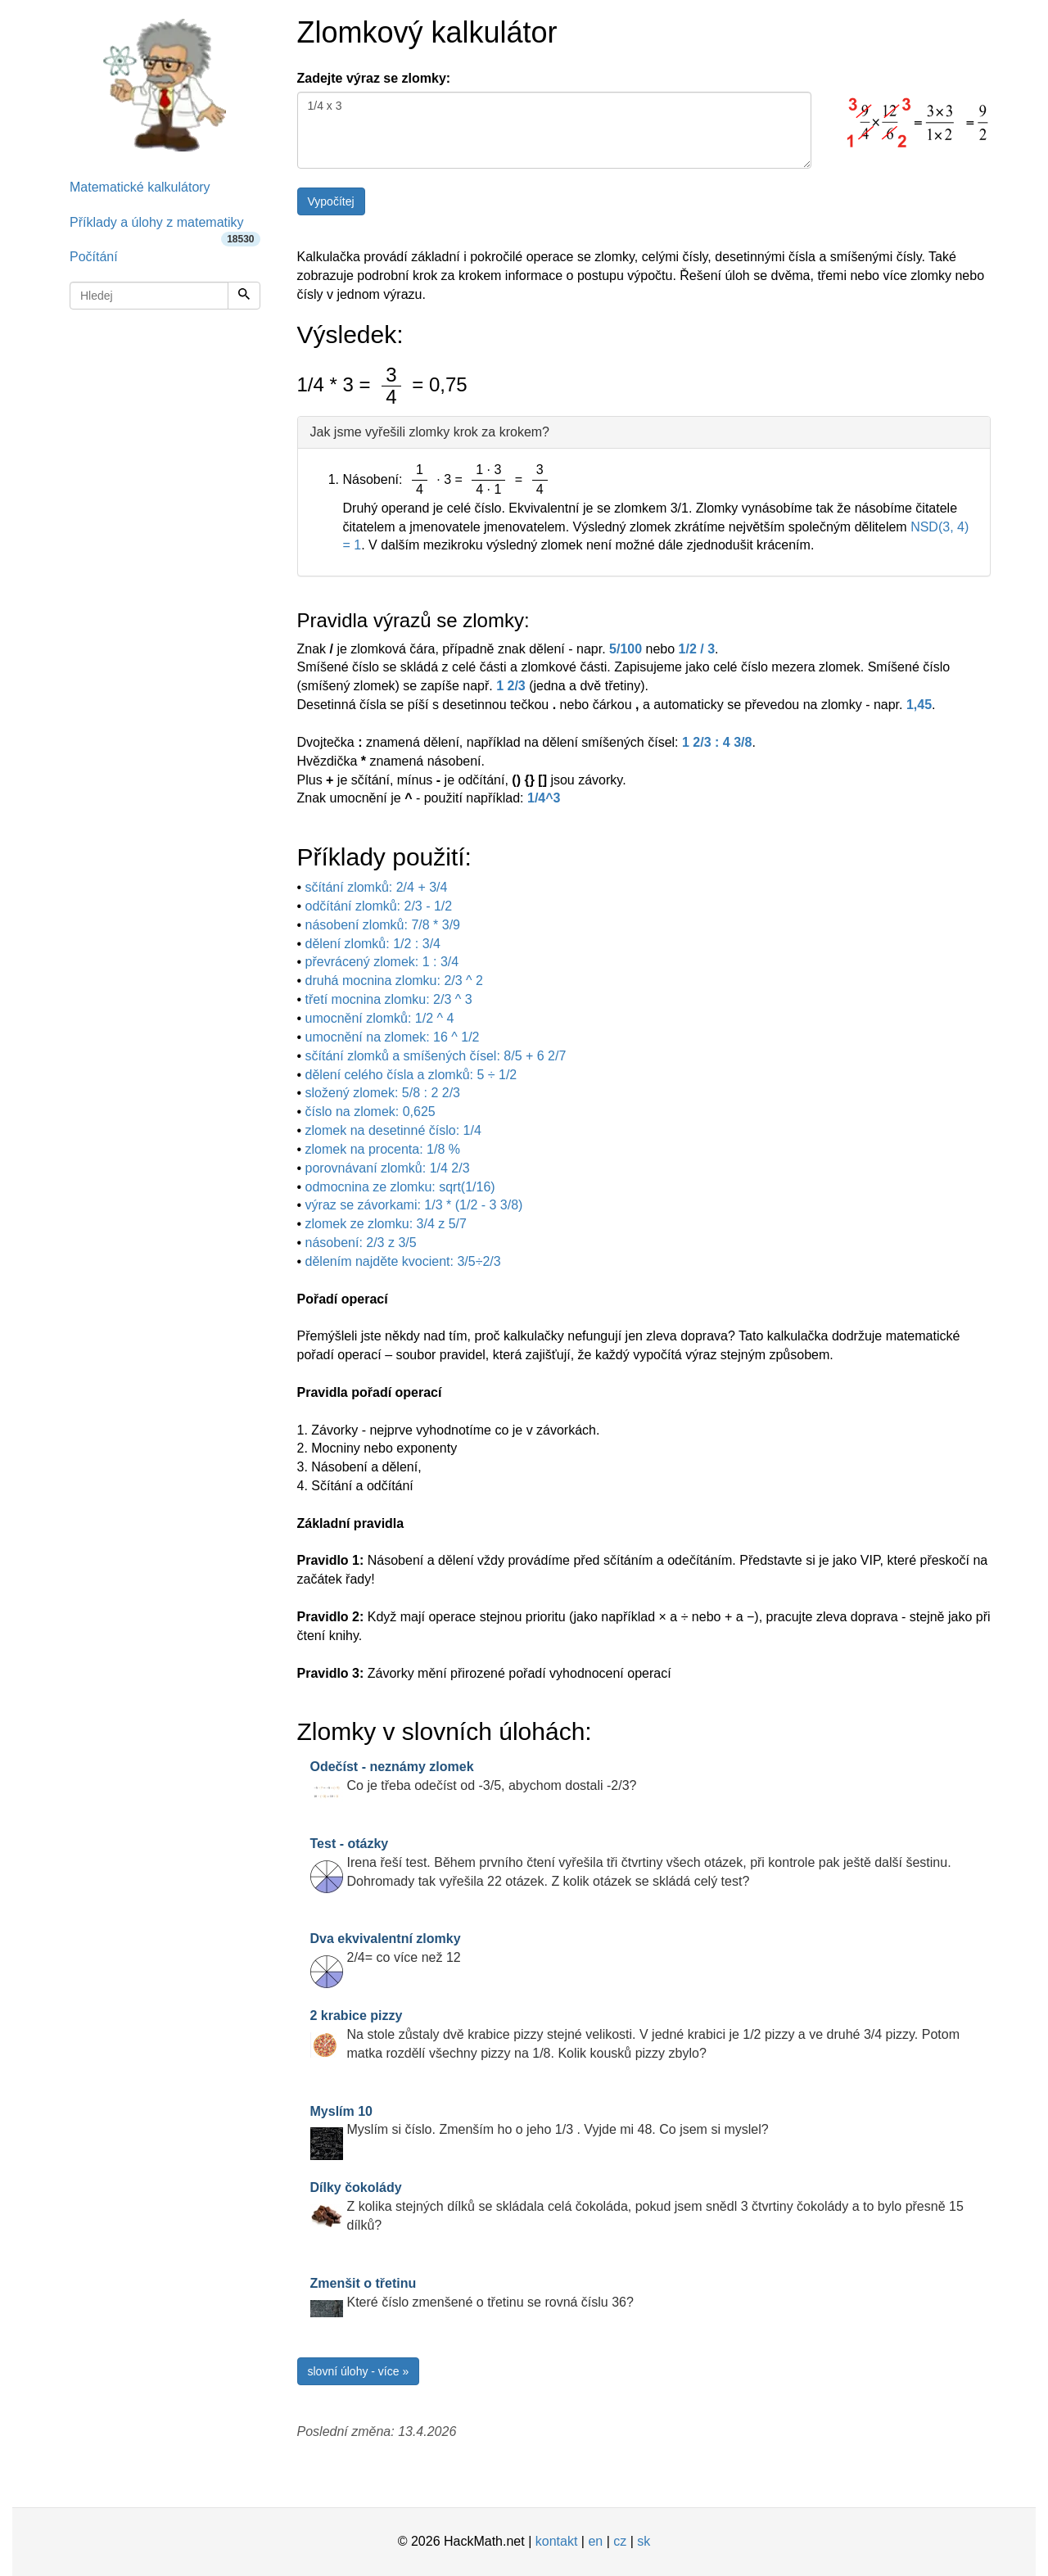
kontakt (556, 2541)
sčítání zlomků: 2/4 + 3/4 (376, 887)
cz (619, 2541)
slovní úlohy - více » (358, 2371)
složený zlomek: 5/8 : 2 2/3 (382, 1093)
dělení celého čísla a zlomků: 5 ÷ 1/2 (411, 1075)
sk (643, 2541)
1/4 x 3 (554, 130)
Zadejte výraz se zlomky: (374, 78)
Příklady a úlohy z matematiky (165, 228)
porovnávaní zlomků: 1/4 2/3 (387, 1168)
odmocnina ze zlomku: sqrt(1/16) (400, 1187)
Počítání (94, 257)
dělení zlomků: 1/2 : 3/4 (372, 944)
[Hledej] (244, 296)
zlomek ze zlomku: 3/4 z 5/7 (386, 1224)
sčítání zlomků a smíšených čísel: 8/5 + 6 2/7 (436, 1056)
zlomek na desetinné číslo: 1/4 (393, 1130)
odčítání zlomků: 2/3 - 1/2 (379, 906)
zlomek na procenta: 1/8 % (382, 1149)
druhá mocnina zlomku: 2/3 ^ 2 (394, 980)
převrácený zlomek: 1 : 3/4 (382, 962)
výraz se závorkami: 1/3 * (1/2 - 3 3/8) (414, 1205)
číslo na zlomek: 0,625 (370, 1112)
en (595, 2541)
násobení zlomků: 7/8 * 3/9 (382, 925)
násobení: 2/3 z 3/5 (361, 1243)
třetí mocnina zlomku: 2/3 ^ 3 (388, 999)
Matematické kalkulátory (140, 187)
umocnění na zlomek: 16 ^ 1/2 (392, 1037)
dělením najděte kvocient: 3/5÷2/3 (403, 1261)
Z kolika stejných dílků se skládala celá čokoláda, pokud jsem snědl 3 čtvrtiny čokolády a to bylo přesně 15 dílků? (637, 2206)
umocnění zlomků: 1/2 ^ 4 (379, 1018)
